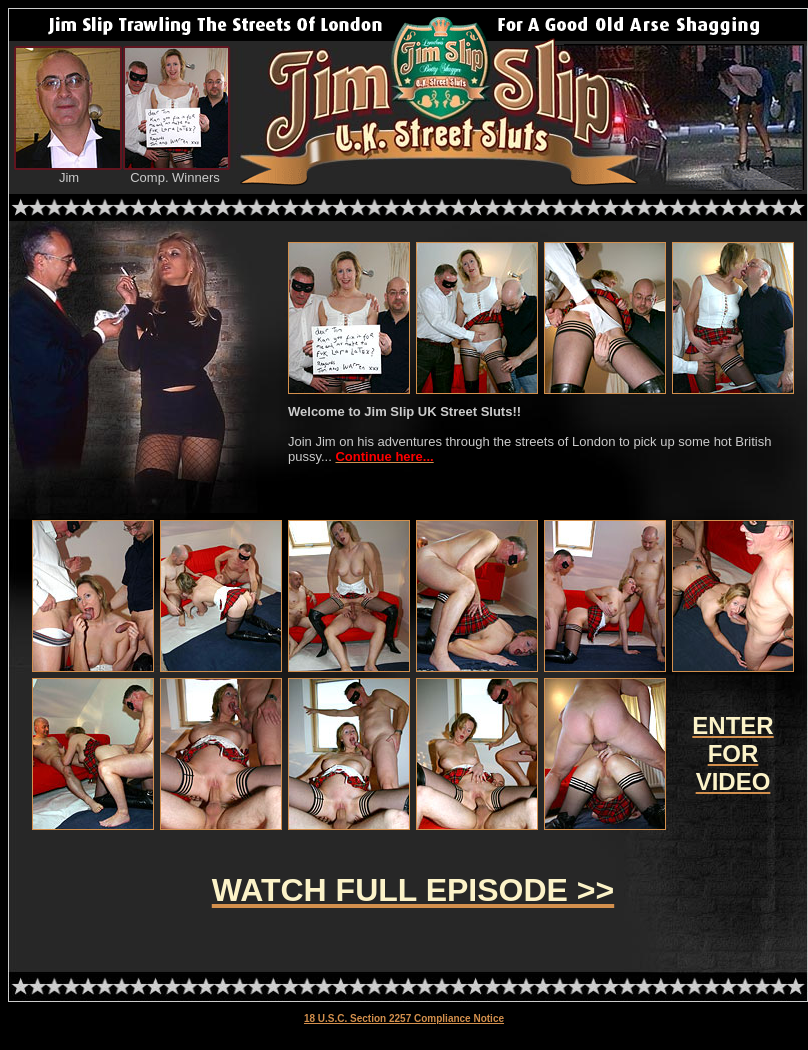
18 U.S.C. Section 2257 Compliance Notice (404, 1018)
